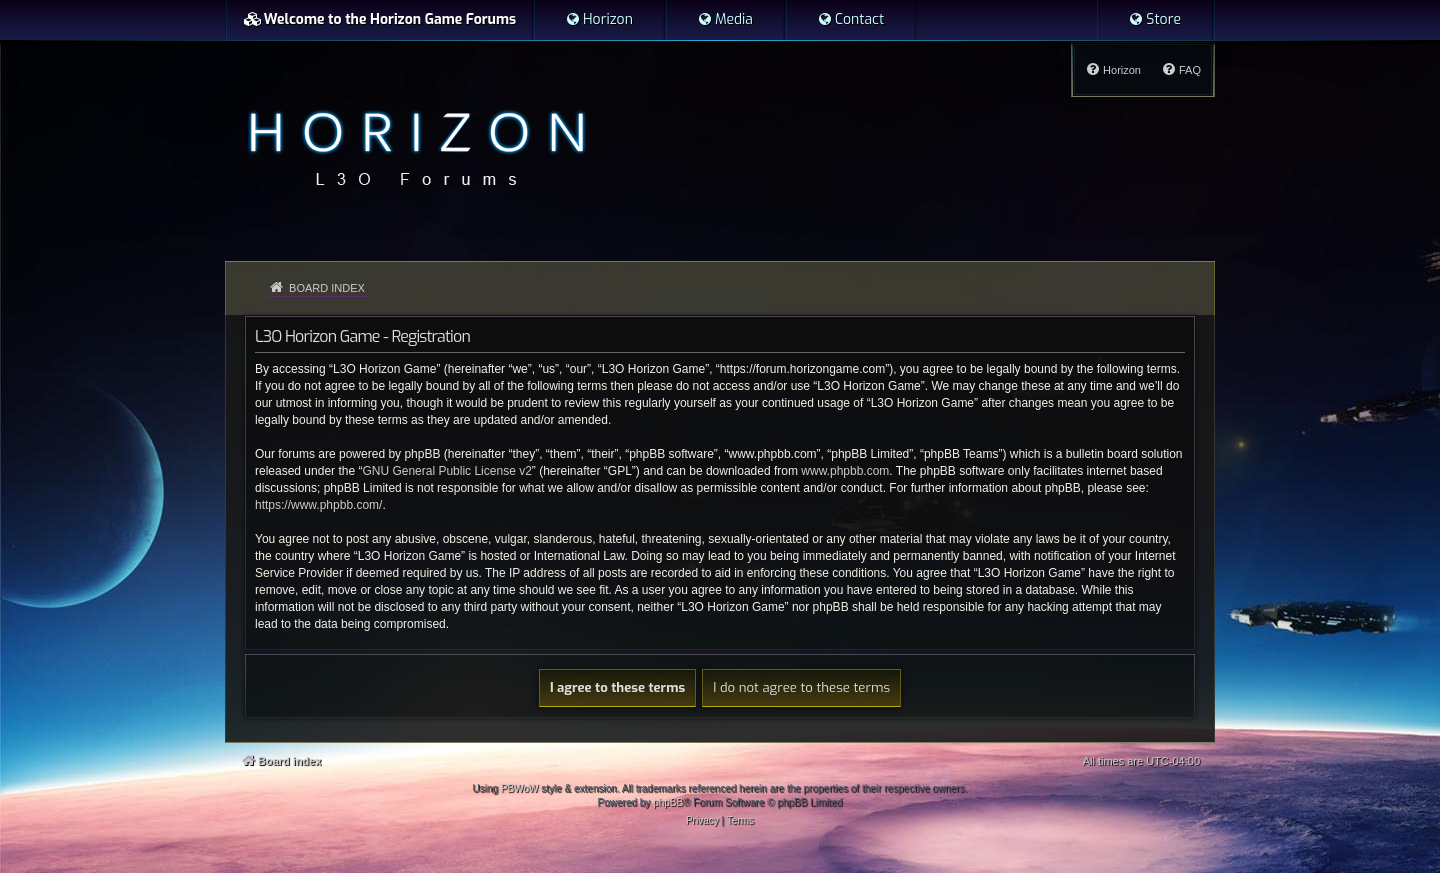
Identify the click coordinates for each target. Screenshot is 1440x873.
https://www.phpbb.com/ (318, 505)
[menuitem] (599, 20)
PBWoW (520, 788)
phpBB (668, 802)
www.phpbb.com (845, 471)
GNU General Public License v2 (446, 471)
